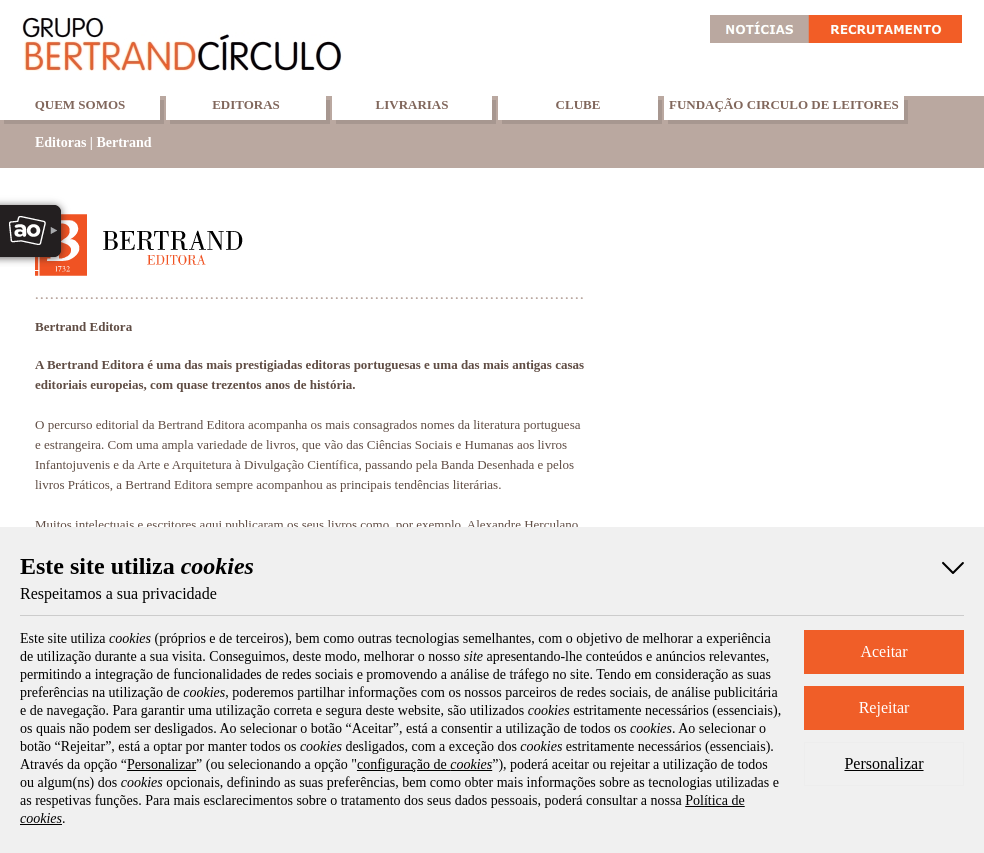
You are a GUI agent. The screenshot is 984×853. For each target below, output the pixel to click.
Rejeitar (884, 707)
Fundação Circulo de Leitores (784, 104)
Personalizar (883, 763)
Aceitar (883, 651)
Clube (578, 104)
